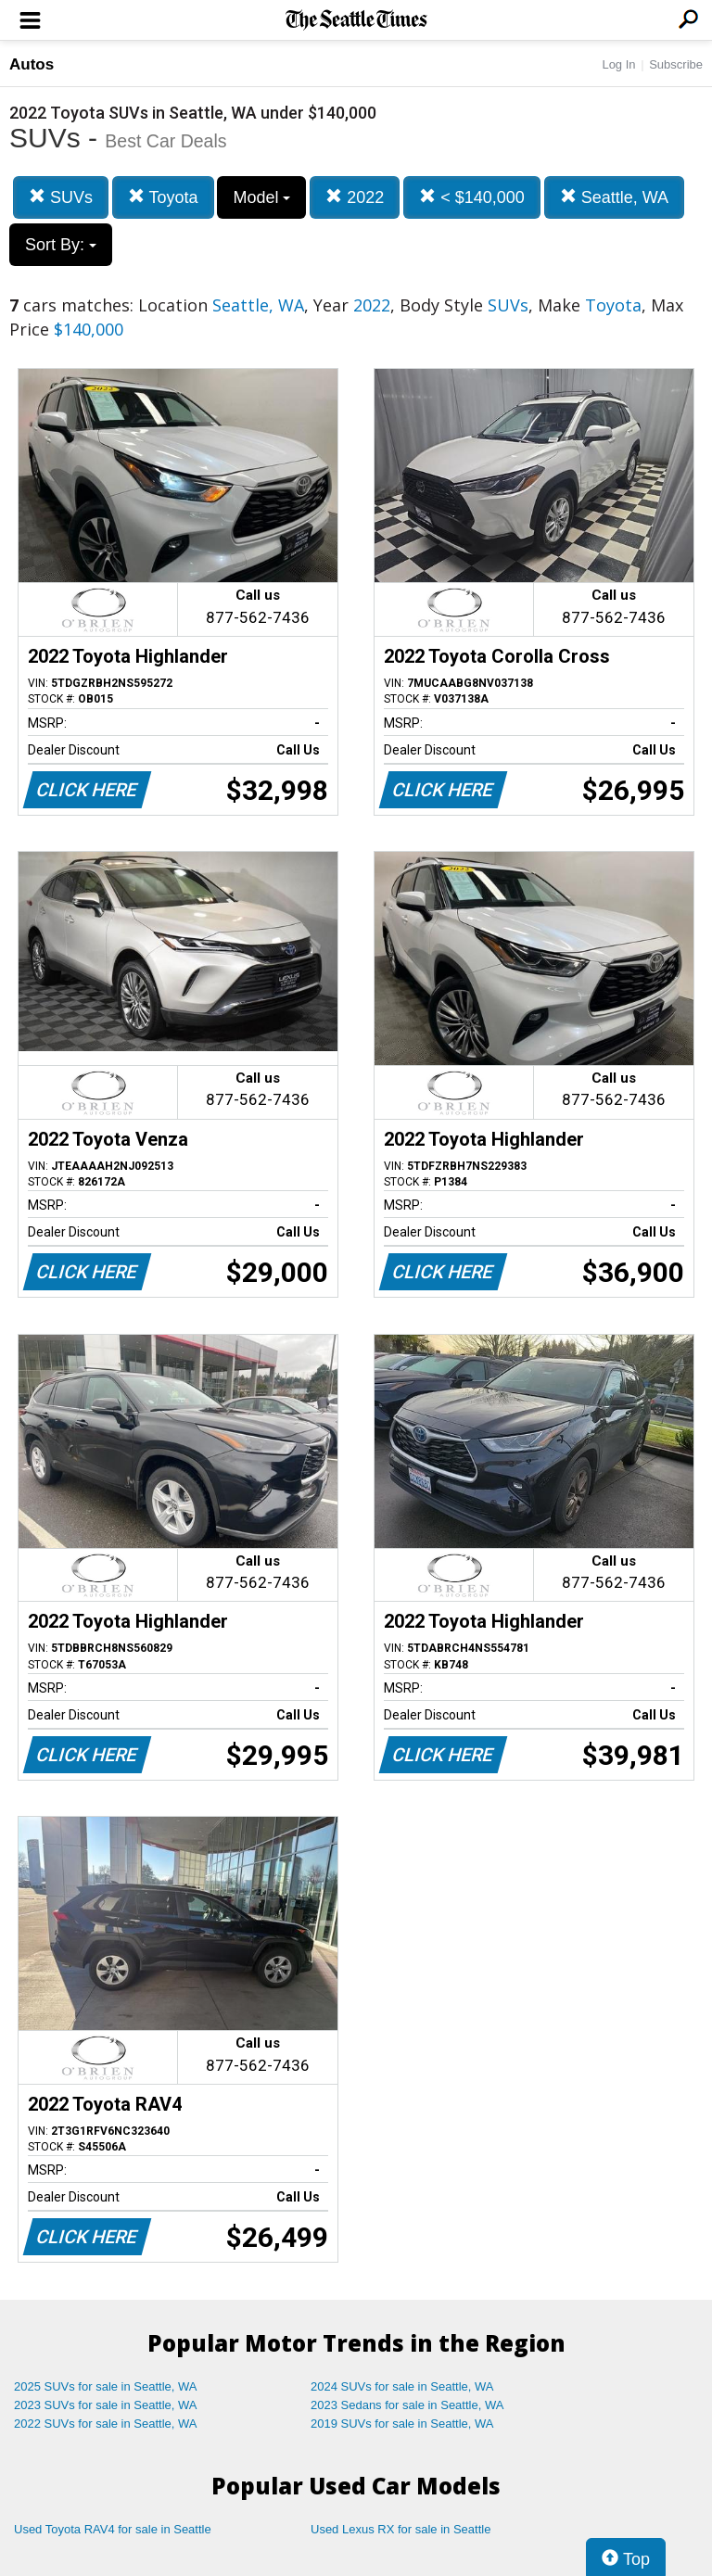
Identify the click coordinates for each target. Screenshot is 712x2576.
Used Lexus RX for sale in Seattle (400, 2529)
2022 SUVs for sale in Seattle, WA (105, 2423)
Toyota (163, 197)
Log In (618, 64)
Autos (31, 64)
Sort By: (60, 244)
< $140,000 (472, 197)
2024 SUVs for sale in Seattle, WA (402, 2386)
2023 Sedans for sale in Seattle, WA (407, 2405)
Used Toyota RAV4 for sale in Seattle (112, 2529)
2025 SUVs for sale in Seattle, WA (105, 2386)
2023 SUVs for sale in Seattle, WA (105, 2405)
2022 (354, 197)
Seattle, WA (614, 197)
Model (261, 197)
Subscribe (676, 64)
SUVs (61, 197)
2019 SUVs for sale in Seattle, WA (402, 2423)
